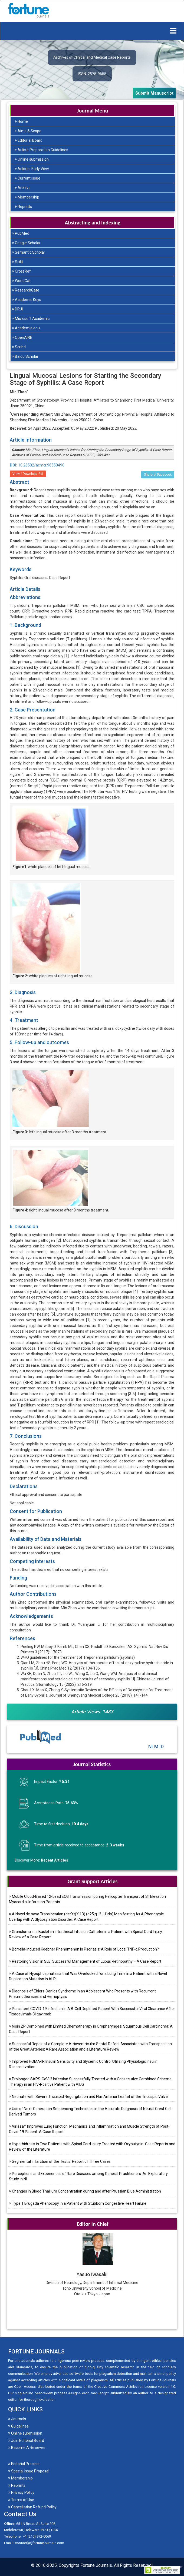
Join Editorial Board (26, 2440)
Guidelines (18, 2426)
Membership (27, 197)
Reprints (23, 206)
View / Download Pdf (27, 474)
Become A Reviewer (27, 2447)
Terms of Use (21, 2500)
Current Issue (27, 178)
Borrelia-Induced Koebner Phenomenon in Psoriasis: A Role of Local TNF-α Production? (84, 1949)
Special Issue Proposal (28, 2471)
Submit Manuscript (154, 93)
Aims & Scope (28, 131)
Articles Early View (32, 169)
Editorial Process (24, 2464)
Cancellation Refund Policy (32, 2507)
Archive (23, 188)
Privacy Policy (21, 2492)
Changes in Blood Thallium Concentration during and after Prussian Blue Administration (85, 2191)
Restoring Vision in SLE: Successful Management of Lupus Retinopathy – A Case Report (85, 1961)
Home (21, 121)
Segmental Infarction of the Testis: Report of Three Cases (60, 2161)
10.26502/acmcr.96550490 (37, 465)
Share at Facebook (158, 474)
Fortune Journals (96, 2565)
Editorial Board (28, 140)
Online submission (32, 159)
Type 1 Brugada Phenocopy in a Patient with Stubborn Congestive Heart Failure (77, 2203)
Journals (17, 2419)
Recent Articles (54, 1860)
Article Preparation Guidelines (41, 150)
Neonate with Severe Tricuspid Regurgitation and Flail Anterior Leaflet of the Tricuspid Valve (88, 2096)
